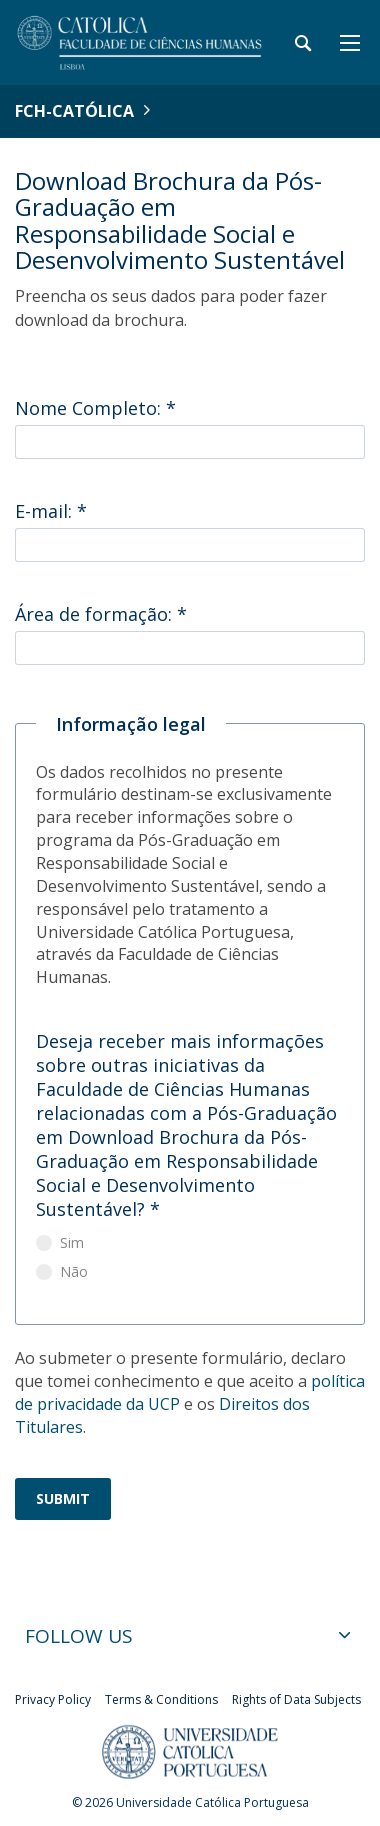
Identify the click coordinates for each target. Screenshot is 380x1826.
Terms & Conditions (161, 1699)
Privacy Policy (53, 1699)
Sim (72, 1242)
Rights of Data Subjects (296, 1699)
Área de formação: (101, 614)
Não (74, 1271)
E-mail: (51, 511)
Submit (63, 1498)
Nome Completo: (95, 408)
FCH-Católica (74, 111)
